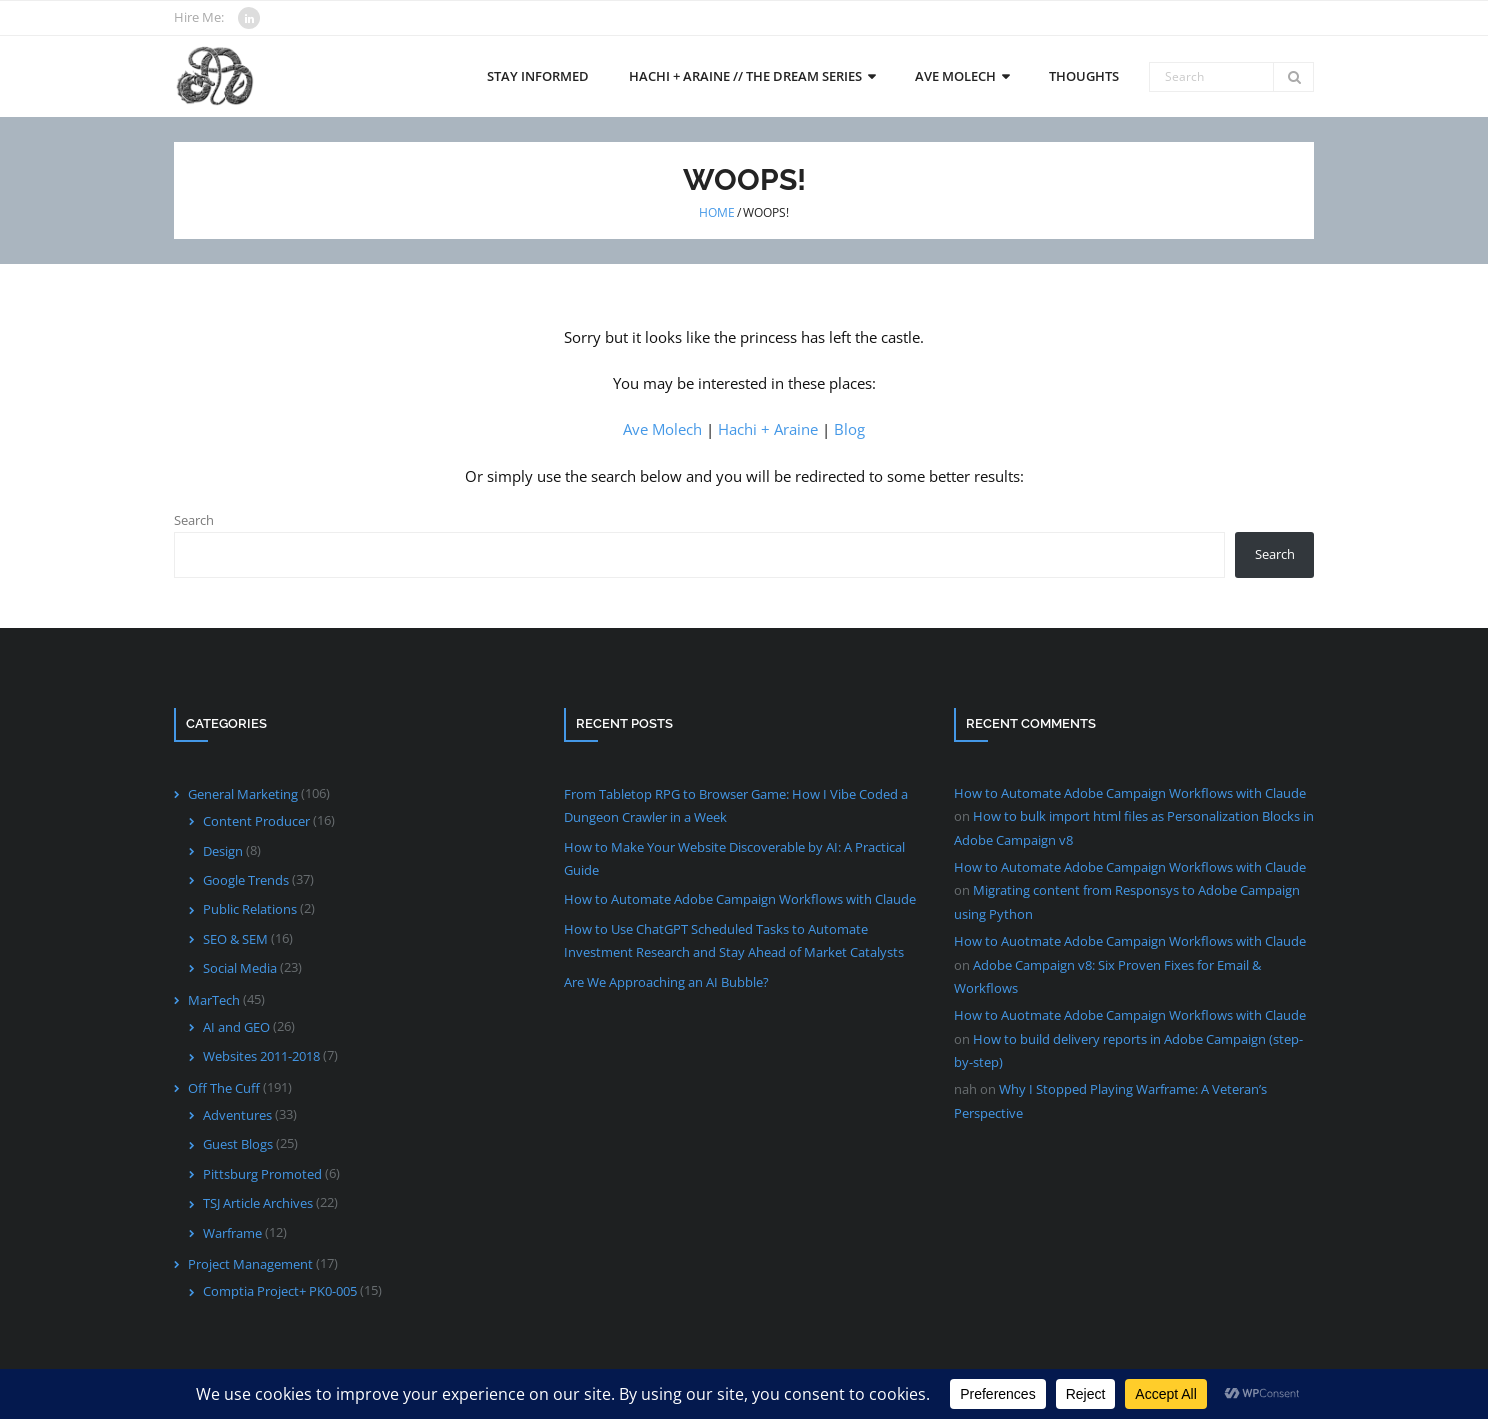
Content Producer (256, 821)
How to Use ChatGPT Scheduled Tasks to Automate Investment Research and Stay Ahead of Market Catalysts (734, 940)
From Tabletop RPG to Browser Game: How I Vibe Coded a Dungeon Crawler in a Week (736, 805)
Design (223, 851)
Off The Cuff (224, 1088)
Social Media (240, 968)
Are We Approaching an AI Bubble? (666, 982)
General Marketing (243, 794)
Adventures (237, 1115)
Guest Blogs (238, 1144)
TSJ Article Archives (258, 1203)
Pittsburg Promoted (262, 1174)
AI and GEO (236, 1027)
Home (717, 212)
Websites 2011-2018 (261, 1056)
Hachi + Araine (768, 429)
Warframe (232, 1233)
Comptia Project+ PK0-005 (280, 1291)
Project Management (250, 1264)
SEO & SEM (235, 939)
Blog (849, 429)
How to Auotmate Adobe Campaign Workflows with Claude (1130, 941)
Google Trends (246, 880)
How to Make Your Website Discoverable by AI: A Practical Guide (734, 858)
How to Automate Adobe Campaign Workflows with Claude (740, 899)
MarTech (214, 1000)
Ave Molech (662, 429)
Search (194, 520)
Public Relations (250, 909)
